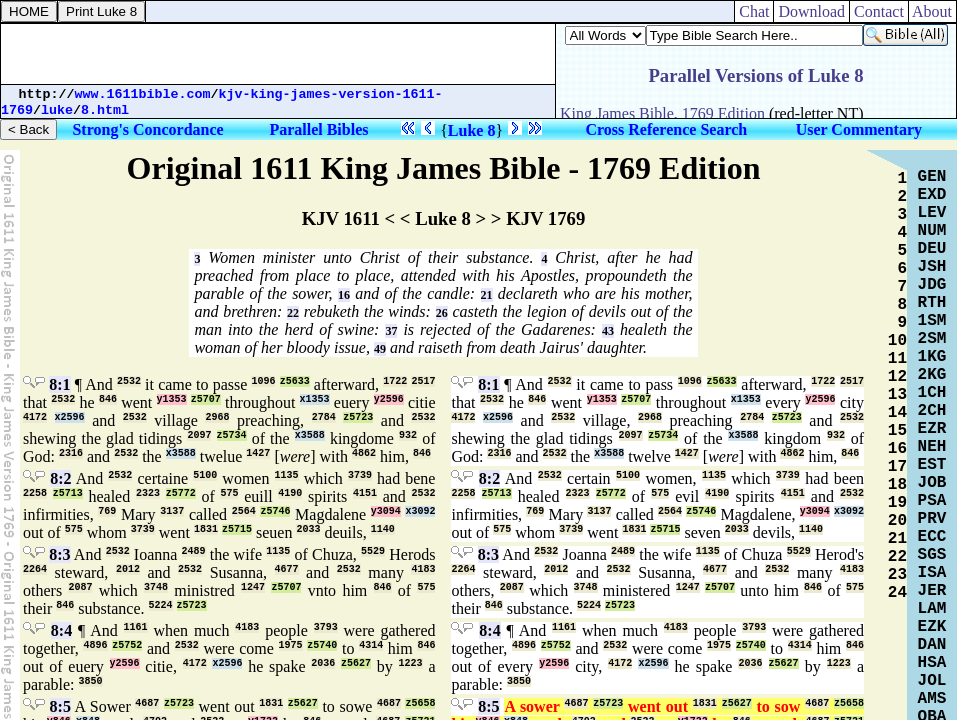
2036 (323, 663)
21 (487, 295)
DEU (932, 249)
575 (229, 493)
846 (108, 399)
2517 (423, 381)
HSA (932, 663)
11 (897, 359)
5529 (373, 551)
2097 (199, 435)
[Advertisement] (278, 54)
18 (897, 485)
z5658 (420, 703)
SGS (932, 555)
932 (408, 435)
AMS (932, 699)
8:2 (60, 478)
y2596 (389, 399)
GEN (932, 177)
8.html (105, 110)
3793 (326, 627)
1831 (206, 529)
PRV (932, 519)
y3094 (386, 511)
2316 (71, 453)
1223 (411, 663)
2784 (324, 417)
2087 (80, 587)
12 (897, 377)
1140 (383, 529)
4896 (95, 645)
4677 (287, 569)
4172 (35, 417)
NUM (932, 231)
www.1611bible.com (143, 94)
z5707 (206, 399)
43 (608, 331)
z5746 (275, 511)
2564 (244, 511)
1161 (136, 627)
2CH (932, 411)
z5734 (232, 435)
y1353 (172, 399)
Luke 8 (472, 130)
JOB (932, 483)
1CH (932, 393)
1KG (932, 357)
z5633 (295, 381)
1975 (291, 645)
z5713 (68, 493)
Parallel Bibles (318, 129)
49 (380, 349)
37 (391, 331)
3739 (360, 475)
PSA (932, 501)
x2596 (70, 417)
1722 (395, 381)
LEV (932, 213)
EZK (932, 627)
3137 (172, 511)
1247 (253, 587)
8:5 (60, 706)
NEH (932, 447)
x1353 (315, 399)
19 (897, 503)
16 (344, 295)
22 (293, 313)
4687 (147, 703)
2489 (194, 551)
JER (932, 591)
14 (897, 413)
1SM (932, 321)
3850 (91, 681)
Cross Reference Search (666, 129)
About (932, 11)
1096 (263, 381)
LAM (932, 609)
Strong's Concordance (147, 129)
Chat (754, 11)
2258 (35, 493)
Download (811, 11)
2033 (308, 529)
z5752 (127, 645)
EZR (932, 429)
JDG (932, 285)
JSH (932, 267)
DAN (932, 645)
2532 (129, 381)
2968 (217, 417)
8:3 (59, 554)
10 (897, 341)
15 (897, 431)
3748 (156, 587)
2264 (35, 569)
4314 (371, 645)
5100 (205, 475)
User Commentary (859, 129)
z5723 (358, 417)
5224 (161, 605)
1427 (258, 453)
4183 (423, 569)
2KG (932, 375)
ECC (932, 537)
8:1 (59, 384)
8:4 (61, 630)
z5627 (356, 663)
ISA (932, 573)
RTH (932, 303)
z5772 (181, 493)
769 (107, 511)
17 (897, 467)
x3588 (310, 435)
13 (897, 395)
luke (57, 110)
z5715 (237, 529)
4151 (365, 493)
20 (897, 521)
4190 (290, 493)
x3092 (420, 511)
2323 (148, 493)
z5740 (322, 645)
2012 (128, 569)
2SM (932, 339)
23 (897, 575)
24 (897, 593)
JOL (932, 681)
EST (932, 465)
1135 (287, 475)
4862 (364, 453)
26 (442, 313)
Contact (879, 11)
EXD (932, 195)
